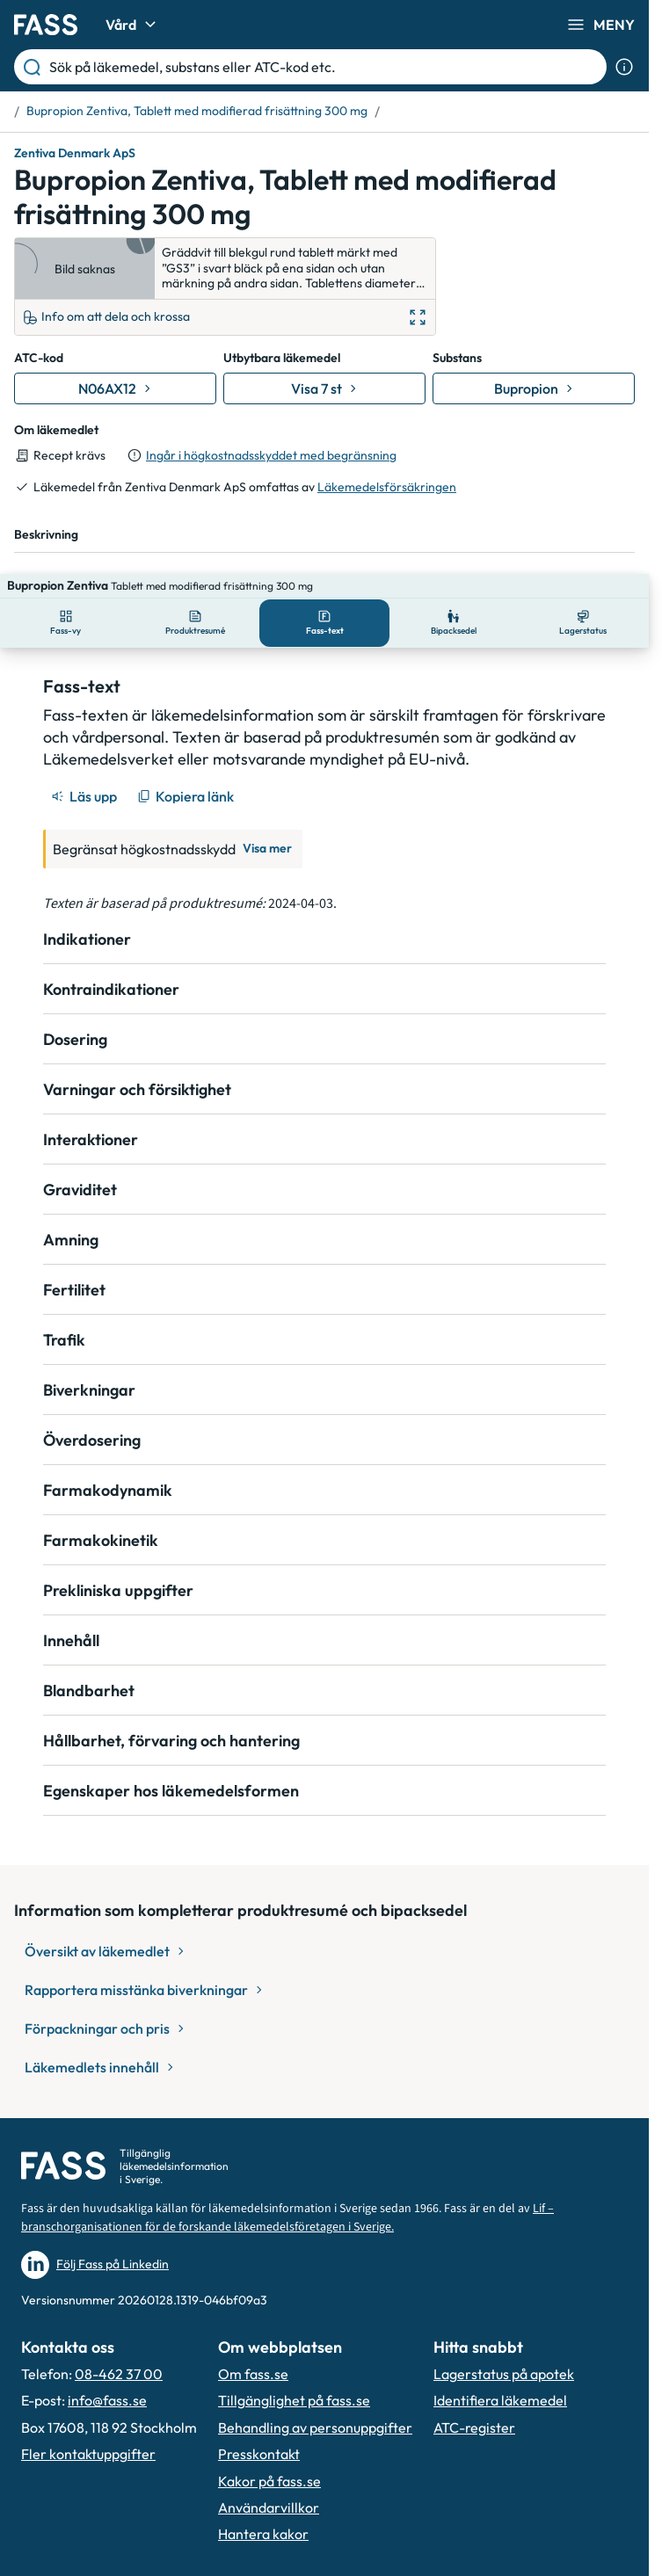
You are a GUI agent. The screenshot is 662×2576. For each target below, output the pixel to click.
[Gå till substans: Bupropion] (534, 388)
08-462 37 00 (119, 2349)
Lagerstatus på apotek (503, 2349)
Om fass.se (253, 2349)
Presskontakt (259, 2429)
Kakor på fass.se (269, 2456)
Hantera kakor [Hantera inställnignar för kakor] (263, 2509)
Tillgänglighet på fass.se (294, 2375)
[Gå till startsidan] (45, 24)
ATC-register (474, 2403)
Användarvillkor (268, 2483)
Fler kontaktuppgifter (88, 2429)
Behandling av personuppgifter (315, 2403)
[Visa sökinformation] (624, 66)
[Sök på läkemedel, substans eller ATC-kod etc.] (324, 66)
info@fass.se (107, 2375)
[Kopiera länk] (186, 771)
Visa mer (267, 823)
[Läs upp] (85, 771)
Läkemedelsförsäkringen (386, 487)
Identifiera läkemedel (500, 2375)
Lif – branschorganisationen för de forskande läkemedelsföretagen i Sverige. (287, 2193)
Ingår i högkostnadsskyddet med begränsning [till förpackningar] (271, 455)
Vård (133, 24)
